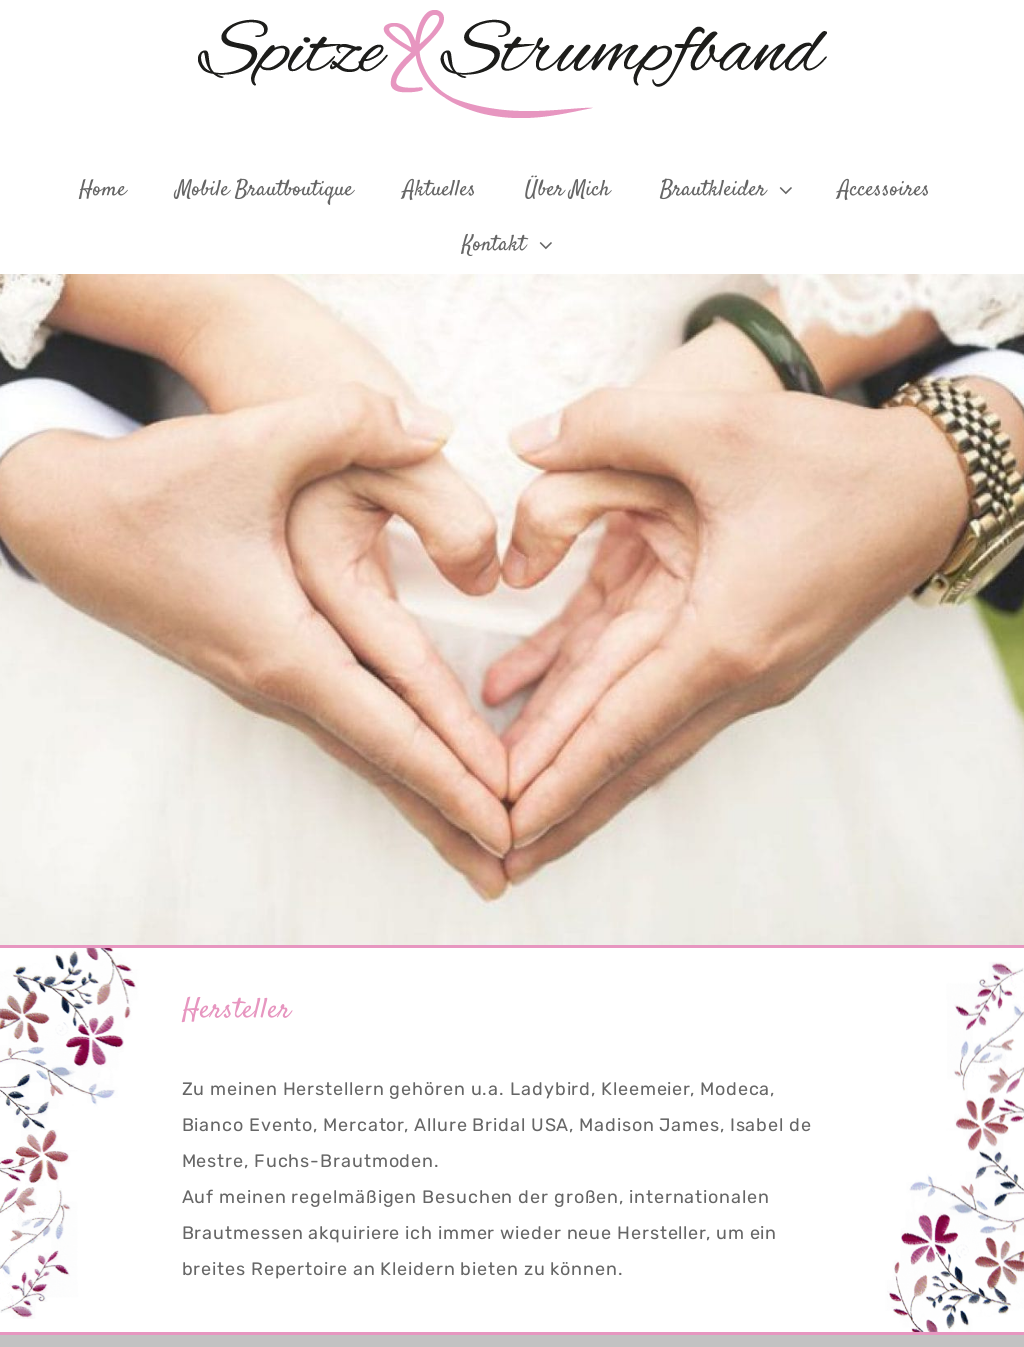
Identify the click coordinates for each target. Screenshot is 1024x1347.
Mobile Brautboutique (264, 190)
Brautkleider (728, 190)
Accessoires (884, 190)
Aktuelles (439, 190)
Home (102, 190)
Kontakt (509, 245)
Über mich (567, 190)
